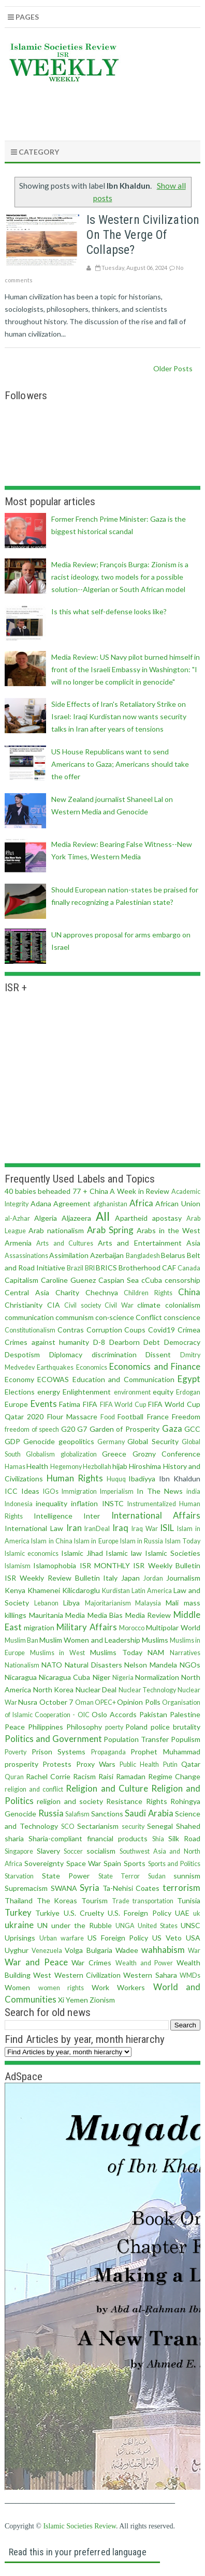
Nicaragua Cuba (64, 1677)
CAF (169, 1267)
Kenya (15, 1590)
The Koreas (57, 1900)
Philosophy (84, 1726)
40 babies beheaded (37, 1191)
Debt (151, 1342)
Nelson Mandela (150, 1664)
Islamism (18, 1566)
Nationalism (22, 1665)
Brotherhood (139, 1267)
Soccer (73, 1851)
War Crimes (91, 1962)
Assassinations (26, 1256)
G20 (68, 1429)
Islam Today (182, 1541)
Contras (70, 1329)
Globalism (40, 1454)
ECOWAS (53, 1379)
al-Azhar (17, 1218)
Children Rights (148, 1293)
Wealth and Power (144, 1963)
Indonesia (19, 1504)
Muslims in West (57, 1653)
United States (158, 1926)
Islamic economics (31, 1553)
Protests (56, 1764)
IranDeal (97, 1529)
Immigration (79, 1491)
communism (74, 1317)
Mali (172, 1602)
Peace (15, 1726)
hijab (119, 1466)
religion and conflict (34, 1789)
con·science (114, 1317)
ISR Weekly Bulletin (166, 1565)
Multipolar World (173, 1627)
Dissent (158, 1354)
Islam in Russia (142, 1541)
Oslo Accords (114, 1714)
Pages (23, 16)
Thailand (19, 1900)
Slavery (48, 1850)
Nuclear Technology (148, 1690)
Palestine (185, 1714)
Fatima (69, 1404)
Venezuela (47, 1950)
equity (163, 1391)
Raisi (105, 1776)
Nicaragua (21, 1677)
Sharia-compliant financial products (88, 1838)
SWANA (64, 1888)
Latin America (151, 1591)
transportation (153, 1901)
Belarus (173, 1255)
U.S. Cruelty (84, 1912)
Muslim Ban (21, 1640)
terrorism (181, 1887)
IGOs (50, 1491)
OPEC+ (105, 1702)
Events (44, 1403)
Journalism (183, 1577)
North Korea (53, 1689)
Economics (91, 1367)
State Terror (119, 1876)
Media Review (148, 1615)
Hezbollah (97, 1467)
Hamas (15, 1467)
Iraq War (144, 1529)
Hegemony (66, 1467)
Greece (114, 1453)
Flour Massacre (72, 1416)
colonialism (182, 1304)
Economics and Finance (154, 1366)
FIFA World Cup (123, 1404)
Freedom (186, 1416)
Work (100, 1987)
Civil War (119, 1305)
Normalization (157, 1677)
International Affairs (156, 1515)
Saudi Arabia (149, 1813)
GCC (192, 1429)
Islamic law (124, 1553)
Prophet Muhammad (165, 1751)
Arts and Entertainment (140, 1242)
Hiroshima (145, 1466)
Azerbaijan (107, 1255)
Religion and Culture (107, 1788)
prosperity (21, 1764)
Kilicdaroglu (81, 1590)
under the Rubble (81, 1925)
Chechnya (101, 1292)
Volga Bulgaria (88, 1950)
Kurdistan (116, 1591)
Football (130, 1416)
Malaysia (148, 1603)
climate (148, 1304)
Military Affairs (86, 1627)
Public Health (139, 1764)
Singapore (19, 1851)
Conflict (149, 1317)
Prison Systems (59, 1751)
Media (75, 1615)
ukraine (19, 1924)
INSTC (113, 1503)
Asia (193, 1242)
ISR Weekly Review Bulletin (52, 1577)
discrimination (114, 1354)
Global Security (152, 1441)
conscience (182, 1317)
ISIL (167, 1527)
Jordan (153, 1578)
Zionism (102, 1999)
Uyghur (16, 1950)
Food (107, 1417)
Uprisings (20, 1937)
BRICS (106, 1267)
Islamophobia (54, 1565)
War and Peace (36, 1962)
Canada (189, 1268)
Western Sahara (150, 1975)
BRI (90, 1268)
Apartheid (131, 1218)
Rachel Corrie (48, 1776)
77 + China (90, 1191)
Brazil (75, 1268)
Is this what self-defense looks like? (109, 611)
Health (37, 1466)
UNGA (125, 1926)
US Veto (167, 1937)
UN (42, 1925)
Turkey (18, 1912)
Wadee (126, 1950)
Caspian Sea (118, 1280)
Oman (84, 1702)
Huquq (116, 1479)
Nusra (27, 1702)
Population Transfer (136, 1739)
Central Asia (27, 1292)
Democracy (182, 1342)
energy (48, 1391)
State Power (66, 1875)
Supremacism (26, 1888)
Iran (74, 1527)
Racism (84, 1776)
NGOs (190, 1664)
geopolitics (76, 1441)
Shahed (188, 1826)
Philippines (45, 1726)
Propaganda (108, 1752)
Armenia (18, 1242)
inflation (84, 1503)
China (189, 1291)
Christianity (23, 1304)
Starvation (19, 1876)
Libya (71, 1602)
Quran (14, 1777)
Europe (16, 1404)
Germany (111, 1442)
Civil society (82, 1305)
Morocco (131, 1628)
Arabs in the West (168, 1230)
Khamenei (43, 1590)
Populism (185, 1739)
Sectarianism (98, 1826)
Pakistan (153, 1714)
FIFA (90, 1404)
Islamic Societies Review (79, 2526)
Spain (112, 1863)
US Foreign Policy (118, 1937)
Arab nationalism (56, 1230)
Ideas (30, 1491)
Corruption (104, 1329)
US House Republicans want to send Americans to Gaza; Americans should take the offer (120, 764)
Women (17, 1987)
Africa (141, 1203)
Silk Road (184, 1838)
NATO (51, 1664)
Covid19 (161, 1329)
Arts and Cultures (64, 1243)
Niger (101, 1677)
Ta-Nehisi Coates (131, 1888)
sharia (14, 1838)
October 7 (56, 1702)
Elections (20, 1391)
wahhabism (163, 1949)
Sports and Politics (174, 1864)
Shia (158, 1839)
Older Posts (173, 368)
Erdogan (188, 1392)
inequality (51, 1503)
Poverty (15, 1752)
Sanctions (107, 1813)
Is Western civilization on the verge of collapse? (142, 235)
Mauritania (46, 1615)
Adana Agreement (61, 1203)
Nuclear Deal (96, 1689)
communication (29, 1317)
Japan (130, 1577)
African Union (177, 1203)
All (103, 1216)
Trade (120, 1901)
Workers (131, 1987)
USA (193, 1937)
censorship (182, 1280)
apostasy (167, 1218)
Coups (134, 1329)
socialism (100, 1850)
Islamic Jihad (82, 1553)
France (158, 1416)
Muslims (155, 1639)
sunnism (186, 1875)
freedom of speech (32, 1429)
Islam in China (51, 1541)
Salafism (77, 1814)
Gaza (172, 1428)
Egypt (189, 1378)
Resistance (124, 1801)
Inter (91, 1515)
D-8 (99, 1342)
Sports (134, 1863)
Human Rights (75, 1478)
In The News (160, 1491)
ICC (11, 1491)
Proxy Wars (95, 1764)
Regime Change (174, 1776)
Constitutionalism (30, 1330)
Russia (51, 1813)
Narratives (185, 1653)
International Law (34, 1528)
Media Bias (105, 1615)
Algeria (45, 1218)
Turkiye (47, 1912)
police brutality (175, 1726)
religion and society (70, 1801)
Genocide (39, 1441)
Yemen (77, 1999)
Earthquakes (55, 1367)
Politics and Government (53, 1738)
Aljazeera (76, 1218)
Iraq (120, 1527)
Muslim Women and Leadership (89, 1639)
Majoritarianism (108, 1603)
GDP (12, 1441)
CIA (53, 1304)
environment (132, 1392)
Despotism (22, 1354)
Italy (110, 1577)
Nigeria (123, 1677)
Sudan (157, 1876)
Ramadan (130, 1776)
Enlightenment (87, 1391)
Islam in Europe (96, 1541)
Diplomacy (65, 1354)
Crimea (189, 1329)
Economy (19, 1379)
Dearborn (124, 1342)
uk (196, 1913)
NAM (156, 1652)
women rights (61, 1988)
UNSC (190, 1925)
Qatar (190, 1764)
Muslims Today (116, 1652)
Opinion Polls (138, 1702)
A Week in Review (139, 1191)
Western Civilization (87, 1975)
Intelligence (53, 1515)
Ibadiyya (141, 1478)
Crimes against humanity (47, 1342)
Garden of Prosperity (124, 1429)
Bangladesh (143, 1256)
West (42, 1975)
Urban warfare (61, 1938)
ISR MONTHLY (105, 1565)
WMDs (190, 1975)
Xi (61, 1999)
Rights (156, 1801)
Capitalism (21, 1280)
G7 (82, 1429)
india (193, 1491)
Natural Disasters (93, 1664)
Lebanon (46, 1603)
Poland (136, 1726)
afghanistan (110, 1204)
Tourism (94, 1900)
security (133, 1826)
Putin (170, 1764)
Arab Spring (110, 1229)
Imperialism (117, 1491)
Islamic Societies (172, 1553)
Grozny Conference (166, 1453)
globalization (79, 1454)
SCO (68, 1826)
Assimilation (69, 1255)
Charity (67, 1292)
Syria (89, 1887)
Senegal (160, 1826)
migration (39, 1627)
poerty (114, 1727)
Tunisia (188, 1900)
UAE (182, 1912)
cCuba (151, 1280)
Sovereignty (44, 1863)
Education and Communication (123, 1379)
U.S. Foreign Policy (139, 1912)
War (194, 1950)
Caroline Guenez (68, 1280)
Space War (83, 1863)
